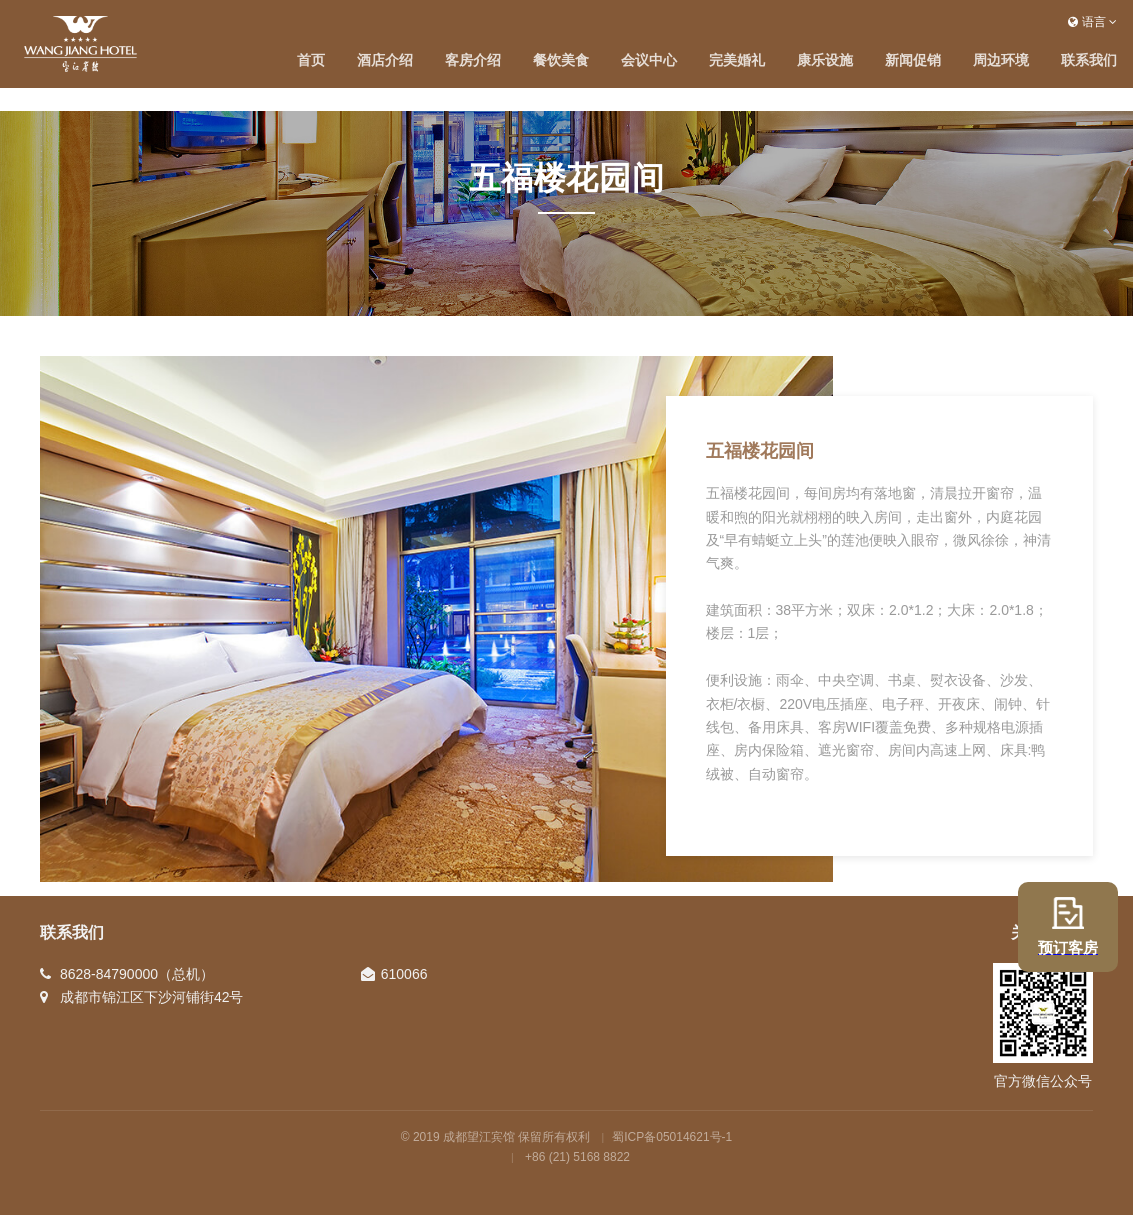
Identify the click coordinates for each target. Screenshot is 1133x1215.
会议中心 (649, 60)
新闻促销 (913, 60)
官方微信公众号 (1043, 1081)
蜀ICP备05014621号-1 (672, 1137)
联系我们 (1089, 60)
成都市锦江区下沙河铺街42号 (152, 997)
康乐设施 (825, 60)
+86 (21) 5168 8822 (577, 1157)
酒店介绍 (385, 60)
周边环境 (1001, 60)
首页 (311, 60)
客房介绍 (473, 60)
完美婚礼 (737, 60)
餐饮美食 (561, 60)
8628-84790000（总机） (137, 974)
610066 (404, 974)
